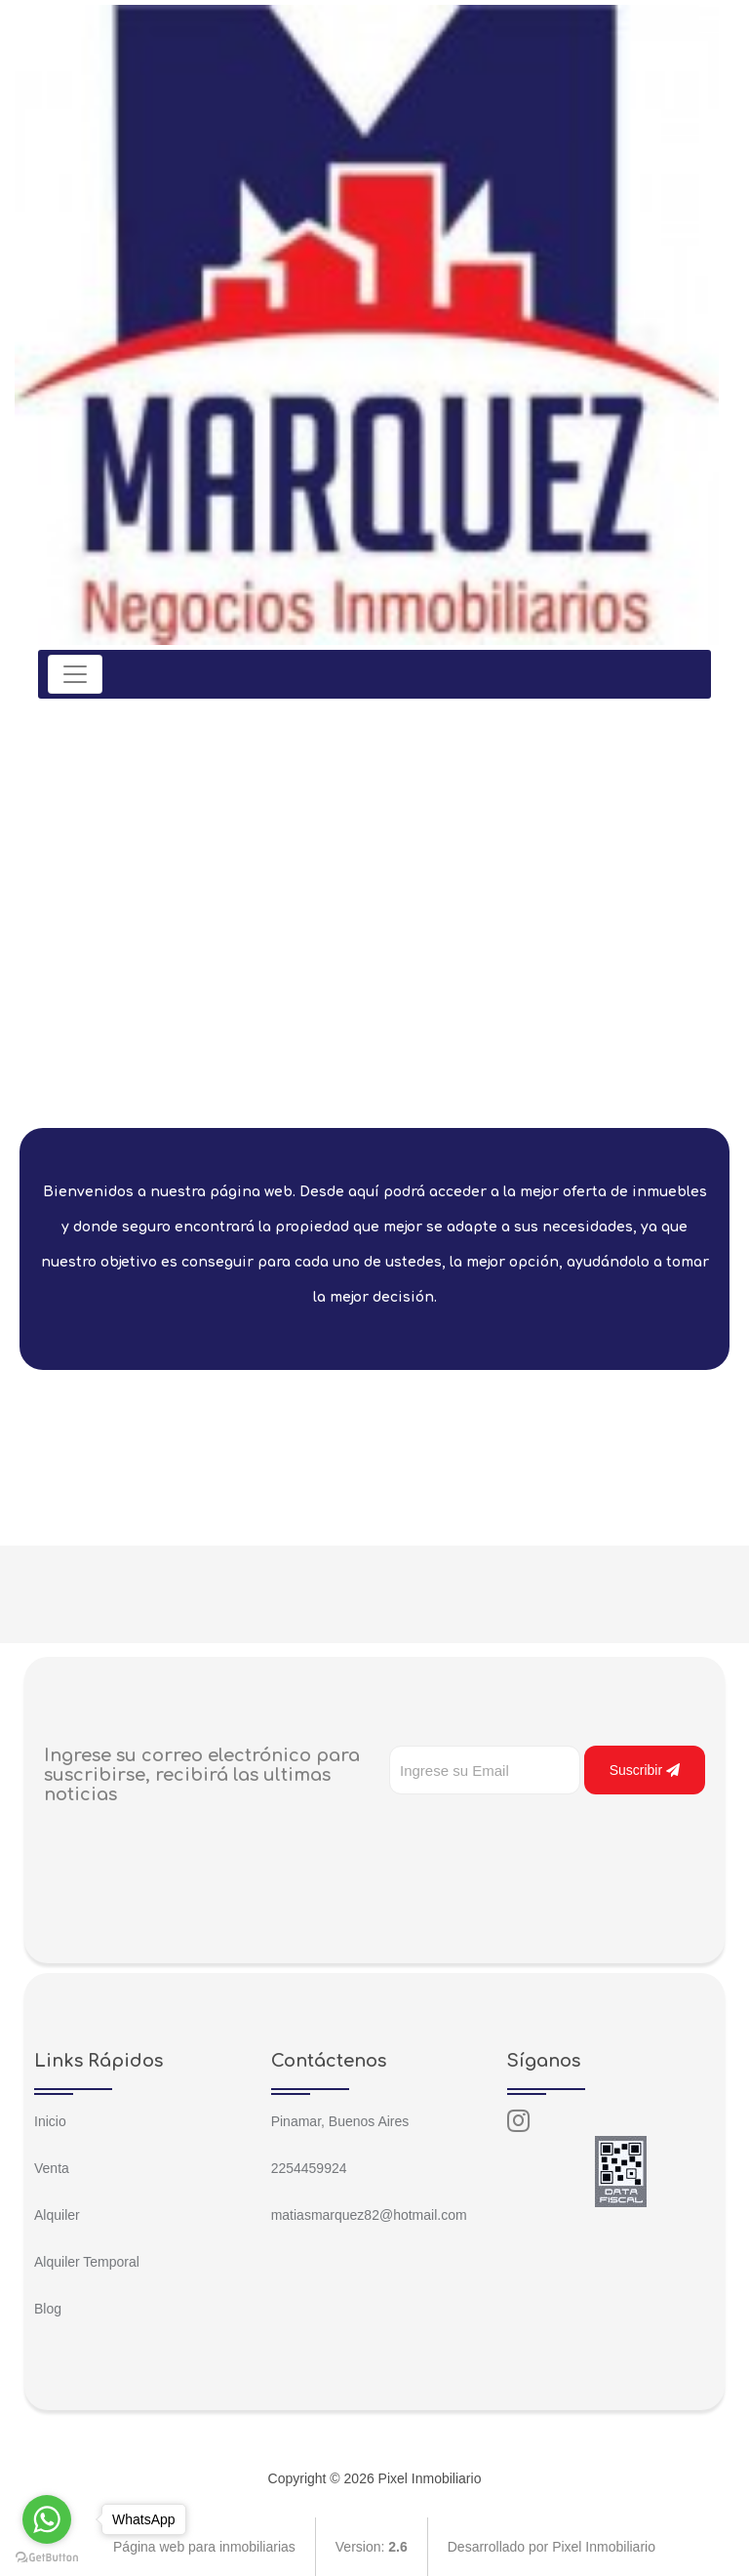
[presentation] (537, 1833)
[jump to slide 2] (321, 1085)
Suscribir (645, 1770)
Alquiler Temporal (86, 2262)
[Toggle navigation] (75, 674)
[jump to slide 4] (364, 1085)
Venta (51, 2168)
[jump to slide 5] (385, 1085)
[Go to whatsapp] (46, 2519)
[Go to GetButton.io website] (47, 2556)
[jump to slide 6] (407, 1085)
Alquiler (57, 2215)
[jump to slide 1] (299, 1085)
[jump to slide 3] (342, 1085)
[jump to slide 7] (428, 1085)
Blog (47, 2308)
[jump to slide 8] (449, 1085)
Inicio (50, 2121)
